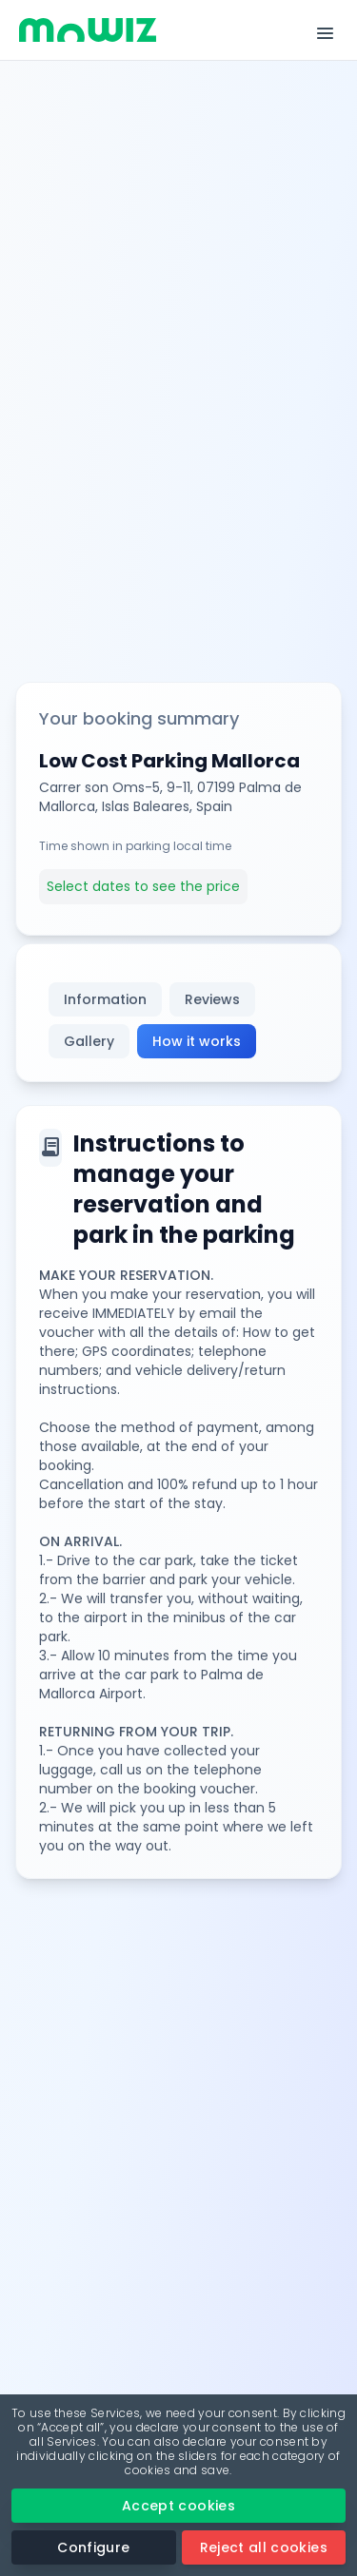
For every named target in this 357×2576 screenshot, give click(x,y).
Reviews (212, 999)
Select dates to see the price (143, 886)
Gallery (89, 1041)
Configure (93, 2547)
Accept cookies (178, 2505)
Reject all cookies (263, 2547)
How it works (196, 1041)
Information (105, 999)
